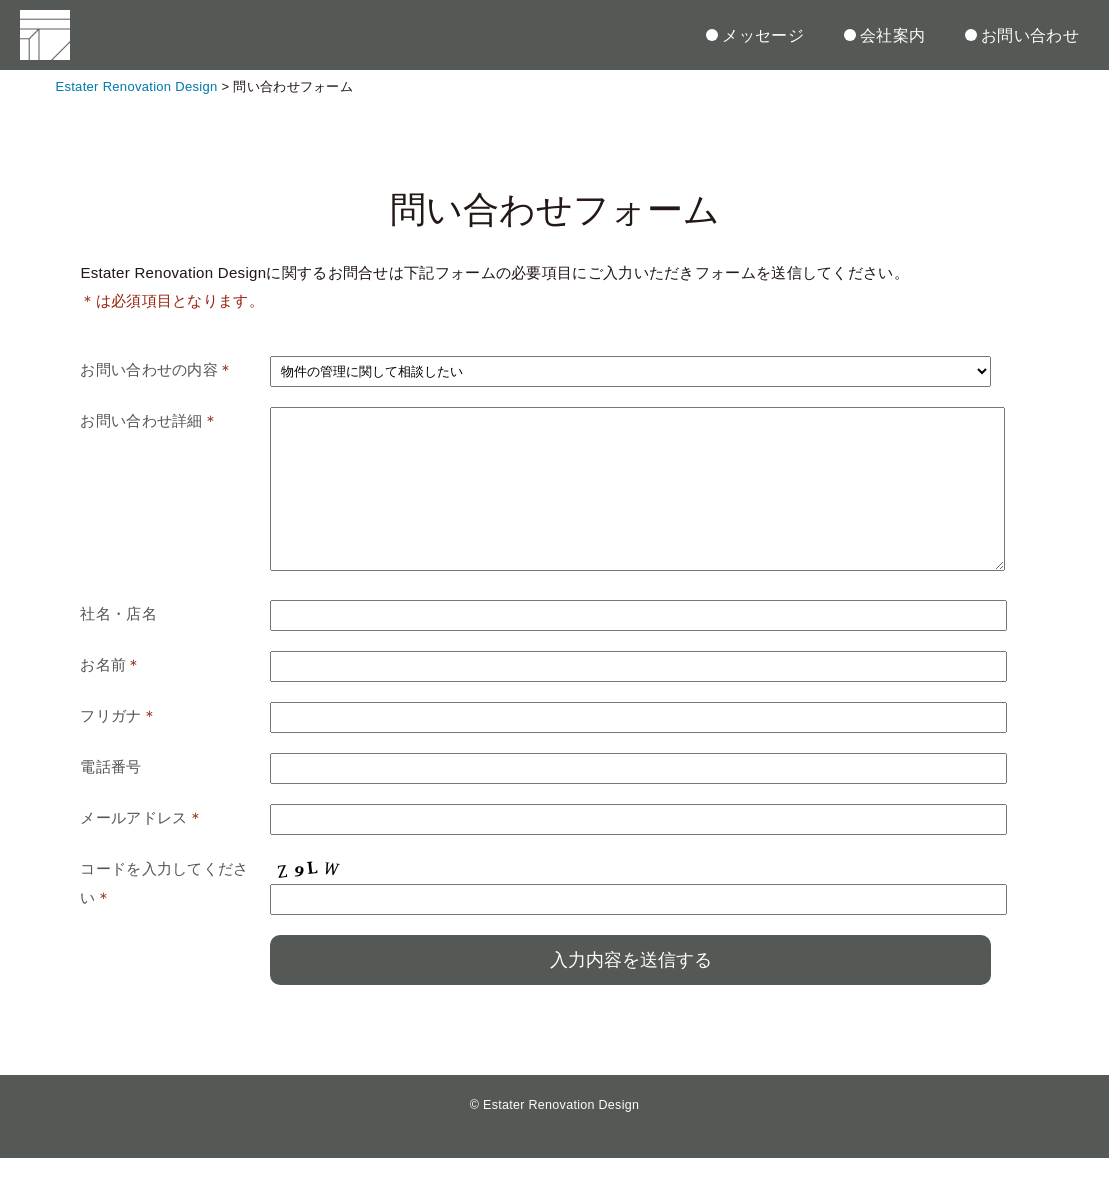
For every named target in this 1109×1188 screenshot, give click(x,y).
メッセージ (755, 35)
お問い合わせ (1022, 35)
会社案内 (884, 35)
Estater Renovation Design (561, 1135)
